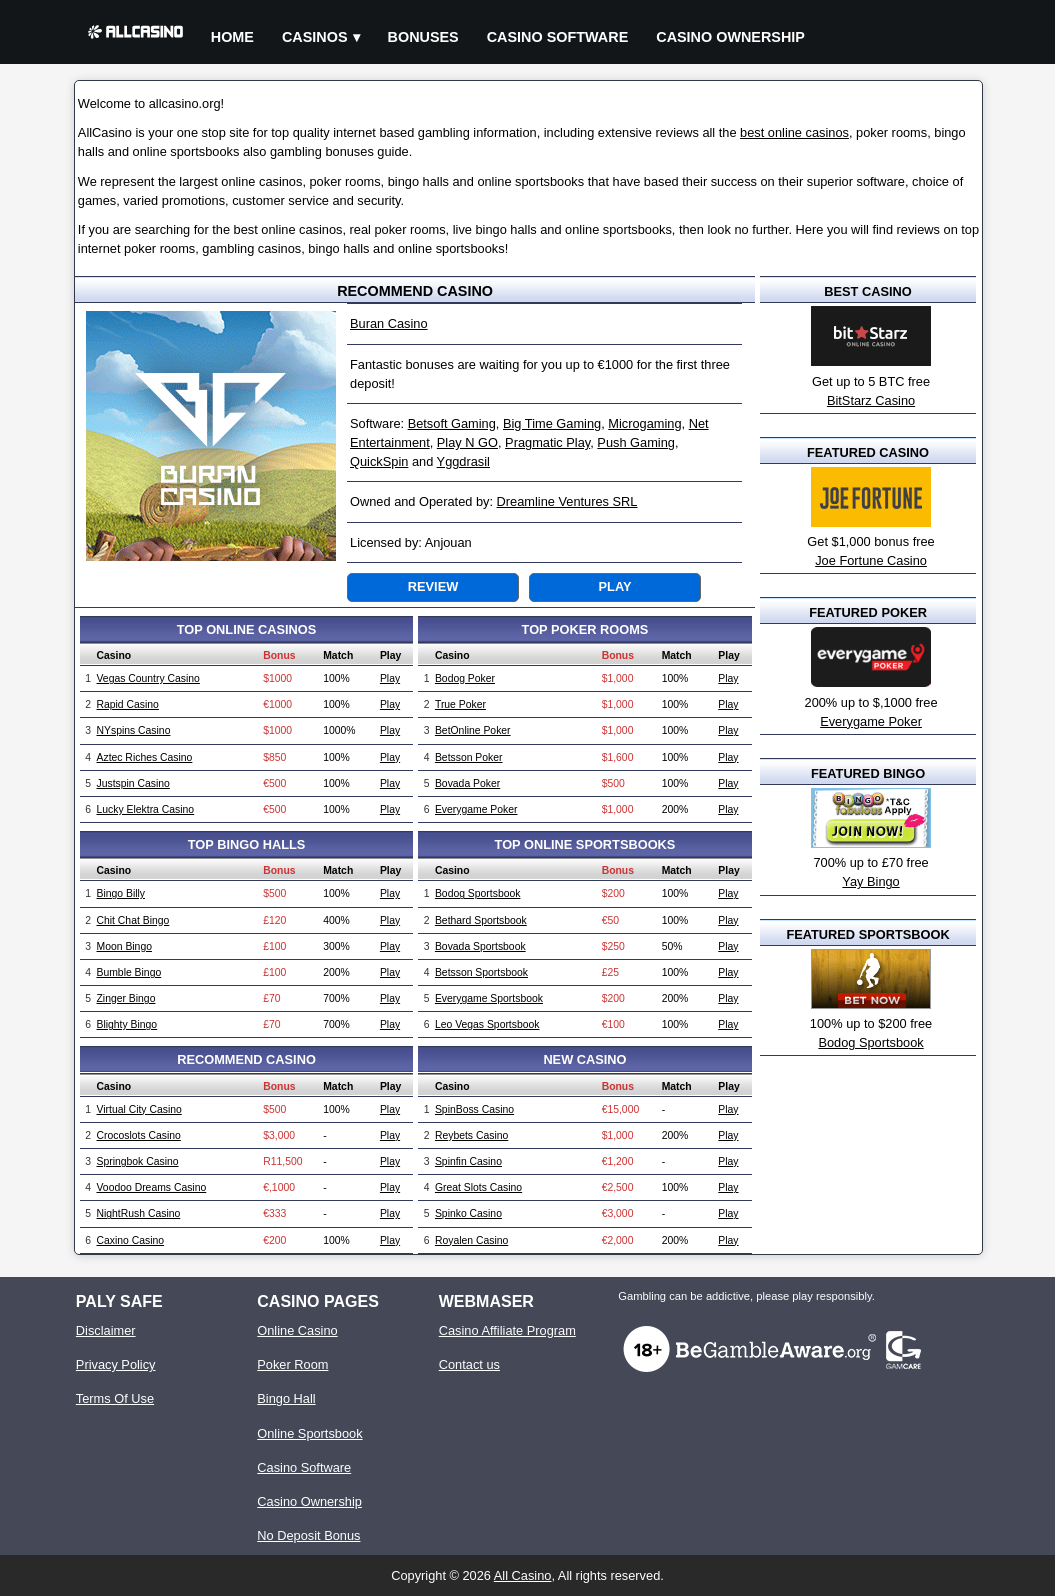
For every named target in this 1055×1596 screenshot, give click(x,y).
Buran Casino (389, 323)
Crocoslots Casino (139, 1135)
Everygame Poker (476, 809)
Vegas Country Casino (148, 678)
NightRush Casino (139, 1213)
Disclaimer (106, 1330)
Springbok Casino (138, 1161)
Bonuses (423, 37)
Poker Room (292, 1364)
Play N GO (467, 442)
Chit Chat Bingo (133, 920)
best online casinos (794, 132)
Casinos (315, 37)
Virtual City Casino (139, 1109)
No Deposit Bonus (308, 1535)
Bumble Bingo (129, 972)
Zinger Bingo (126, 998)
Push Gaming (636, 442)
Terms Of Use (115, 1398)
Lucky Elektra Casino (146, 809)
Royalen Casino (471, 1240)
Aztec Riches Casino (145, 757)
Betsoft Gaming (452, 423)
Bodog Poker (465, 678)
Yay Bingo (870, 881)
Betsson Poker (469, 757)
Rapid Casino (128, 704)
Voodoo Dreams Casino (152, 1187)
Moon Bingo (124, 946)
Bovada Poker (467, 783)
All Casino (523, 1575)
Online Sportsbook (309, 1433)
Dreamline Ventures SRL (567, 501)
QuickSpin (379, 461)
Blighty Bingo (127, 1024)
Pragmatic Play (547, 442)
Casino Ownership (730, 37)
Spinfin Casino (468, 1161)
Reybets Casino (471, 1135)
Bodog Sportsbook (478, 893)
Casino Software (558, 37)
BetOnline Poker (473, 730)
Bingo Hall (286, 1398)
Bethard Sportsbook (481, 920)
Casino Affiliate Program (507, 1330)
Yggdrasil (463, 461)
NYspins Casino (134, 730)
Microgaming (644, 423)
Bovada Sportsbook (480, 946)
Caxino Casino (131, 1240)
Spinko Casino (468, 1213)
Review (433, 586)
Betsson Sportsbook (481, 972)
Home (232, 37)
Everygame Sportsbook (489, 998)
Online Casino (297, 1330)
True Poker (460, 704)
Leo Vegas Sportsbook (487, 1024)
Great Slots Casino (478, 1187)
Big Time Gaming (552, 423)
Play (615, 586)
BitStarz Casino (871, 400)
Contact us (469, 1364)
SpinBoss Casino (474, 1109)
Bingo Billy (121, 893)
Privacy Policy (116, 1364)
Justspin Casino (133, 783)
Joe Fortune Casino (871, 560)
